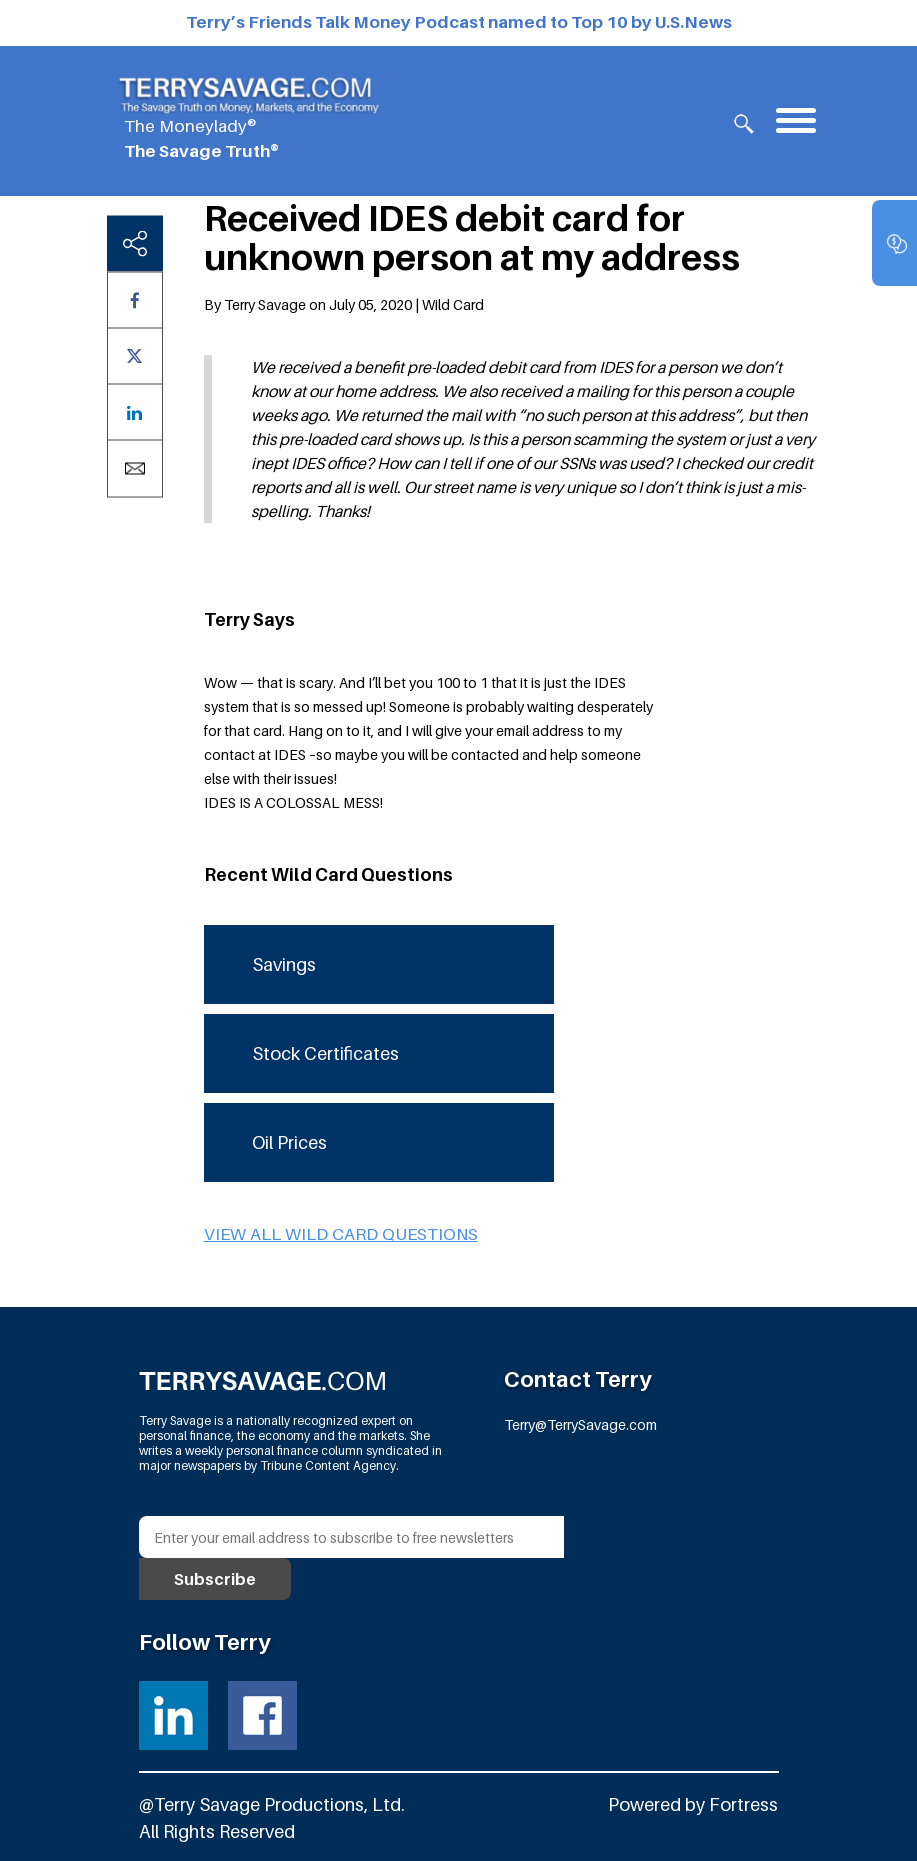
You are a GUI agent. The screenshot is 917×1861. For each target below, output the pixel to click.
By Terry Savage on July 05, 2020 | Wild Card (344, 304)
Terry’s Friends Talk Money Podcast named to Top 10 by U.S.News (459, 22)
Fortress (743, 1804)
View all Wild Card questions (341, 1234)
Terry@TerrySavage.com (580, 1424)
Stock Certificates (325, 1053)
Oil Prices (289, 1142)
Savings (284, 964)
